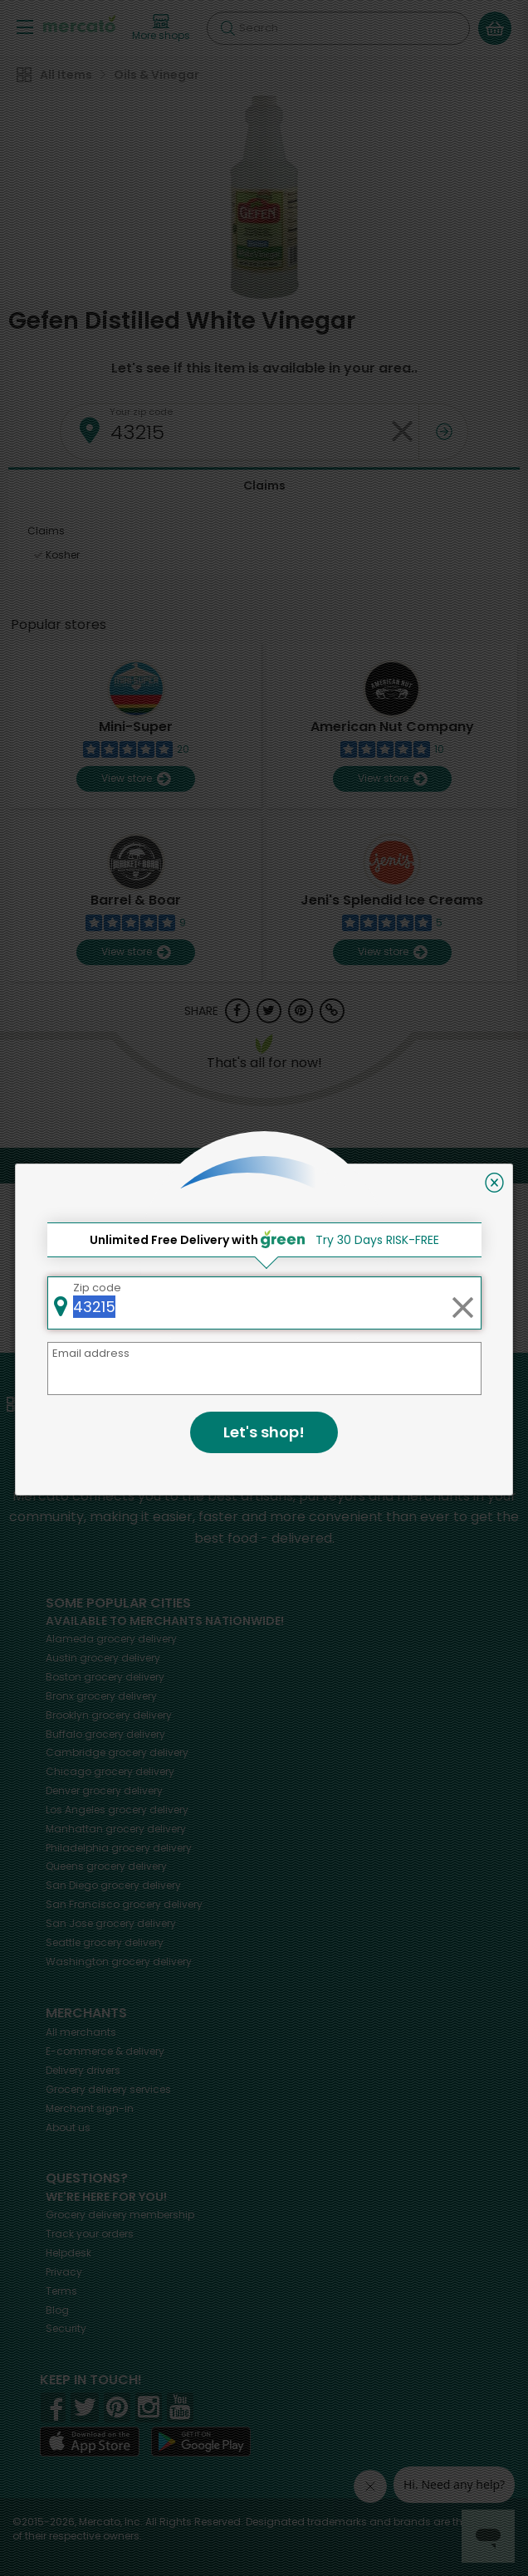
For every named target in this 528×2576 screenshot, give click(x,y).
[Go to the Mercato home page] (79, 23)
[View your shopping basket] (494, 28)
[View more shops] (161, 28)
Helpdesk (68, 2253)
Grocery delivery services (108, 2089)
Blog (57, 2310)
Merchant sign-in (90, 2108)
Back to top (264, 1164)
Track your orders (90, 2234)
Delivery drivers (83, 2070)
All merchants (81, 2032)
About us (68, 2127)
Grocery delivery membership (120, 2215)
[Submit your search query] (227, 28)
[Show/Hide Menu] (25, 26)
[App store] (89, 2441)
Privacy (64, 2272)
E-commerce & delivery (105, 2051)
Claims (264, 485)
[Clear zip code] (401, 432)
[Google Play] (201, 2441)
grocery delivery (111, 1639)
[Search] (338, 28)
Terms (61, 2291)
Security (66, 2328)
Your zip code (141, 411)
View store (135, 779)
